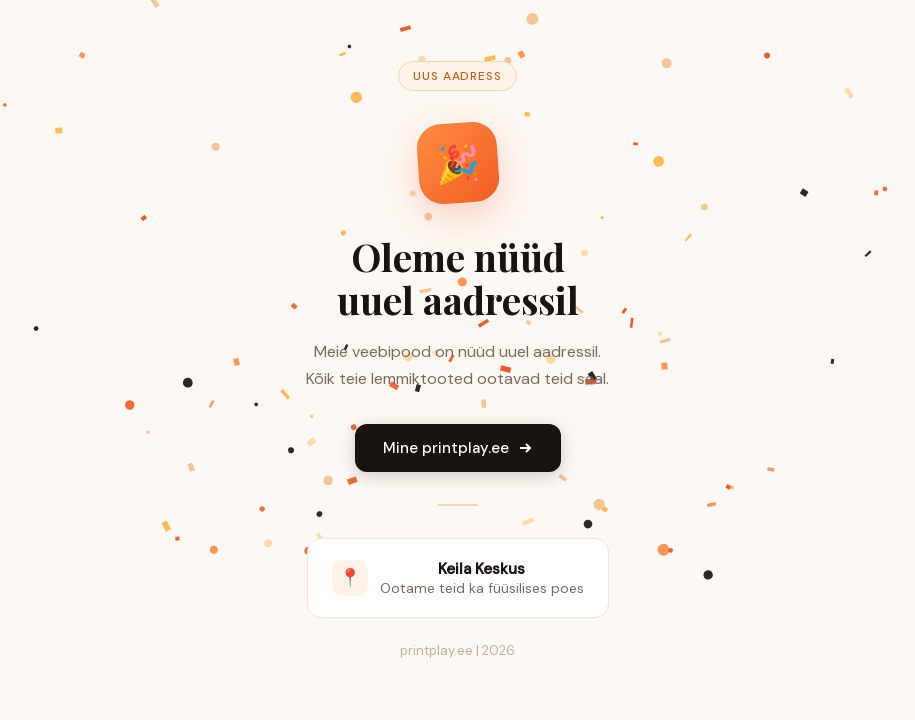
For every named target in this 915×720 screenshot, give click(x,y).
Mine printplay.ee (458, 448)
